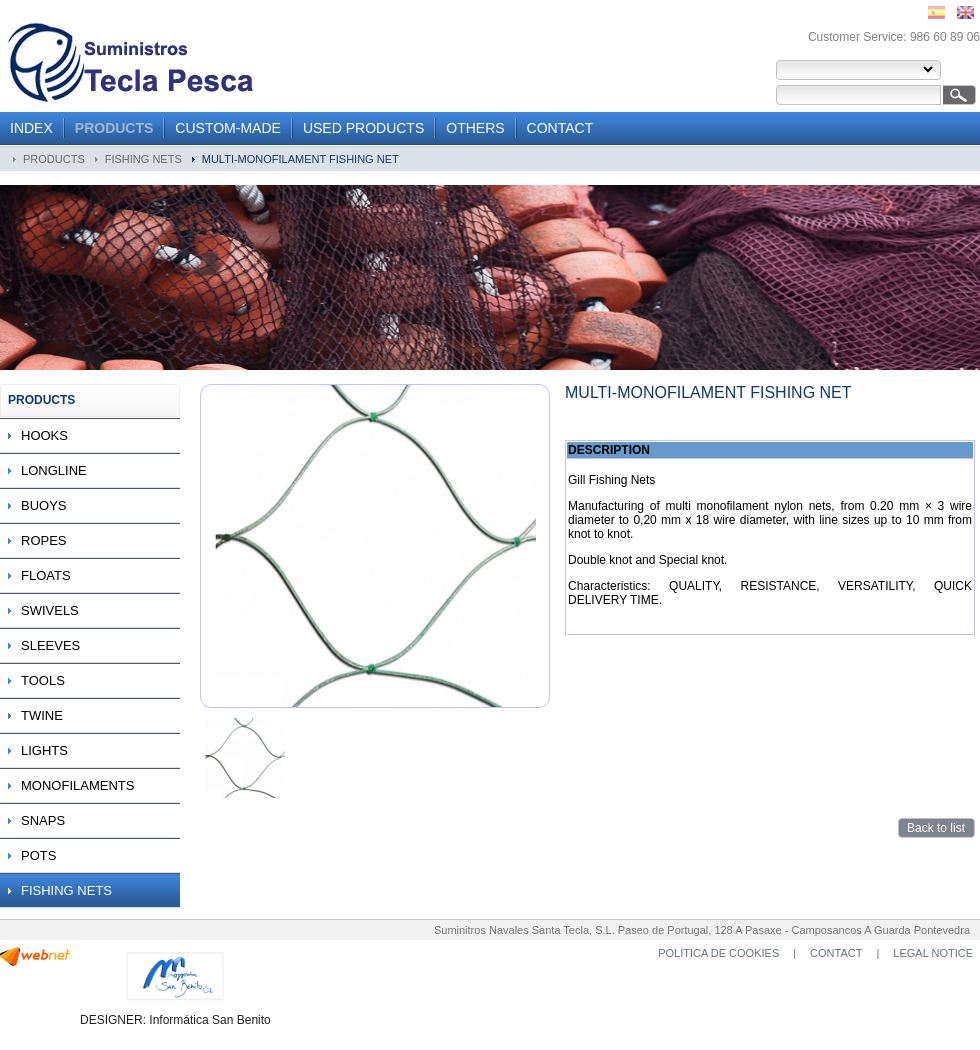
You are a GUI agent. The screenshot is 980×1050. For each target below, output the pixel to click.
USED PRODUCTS (363, 128)
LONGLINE (54, 470)
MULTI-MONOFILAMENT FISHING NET (300, 159)
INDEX (31, 128)
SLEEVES (50, 645)
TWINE (42, 715)
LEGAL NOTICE (933, 953)
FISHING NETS (143, 159)
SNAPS (43, 820)
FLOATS (46, 575)
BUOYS (44, 505)
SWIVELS (50, 610)
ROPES (44, 540)
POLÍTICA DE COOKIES (718, 953)
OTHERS (475, 128)
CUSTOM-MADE (228, 128)
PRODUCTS (114, 128)
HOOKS (44, 435)
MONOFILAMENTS (77, 785)
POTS (38, 855)
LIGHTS (44, 750)
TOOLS (43, 680)
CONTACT (560, 128)
